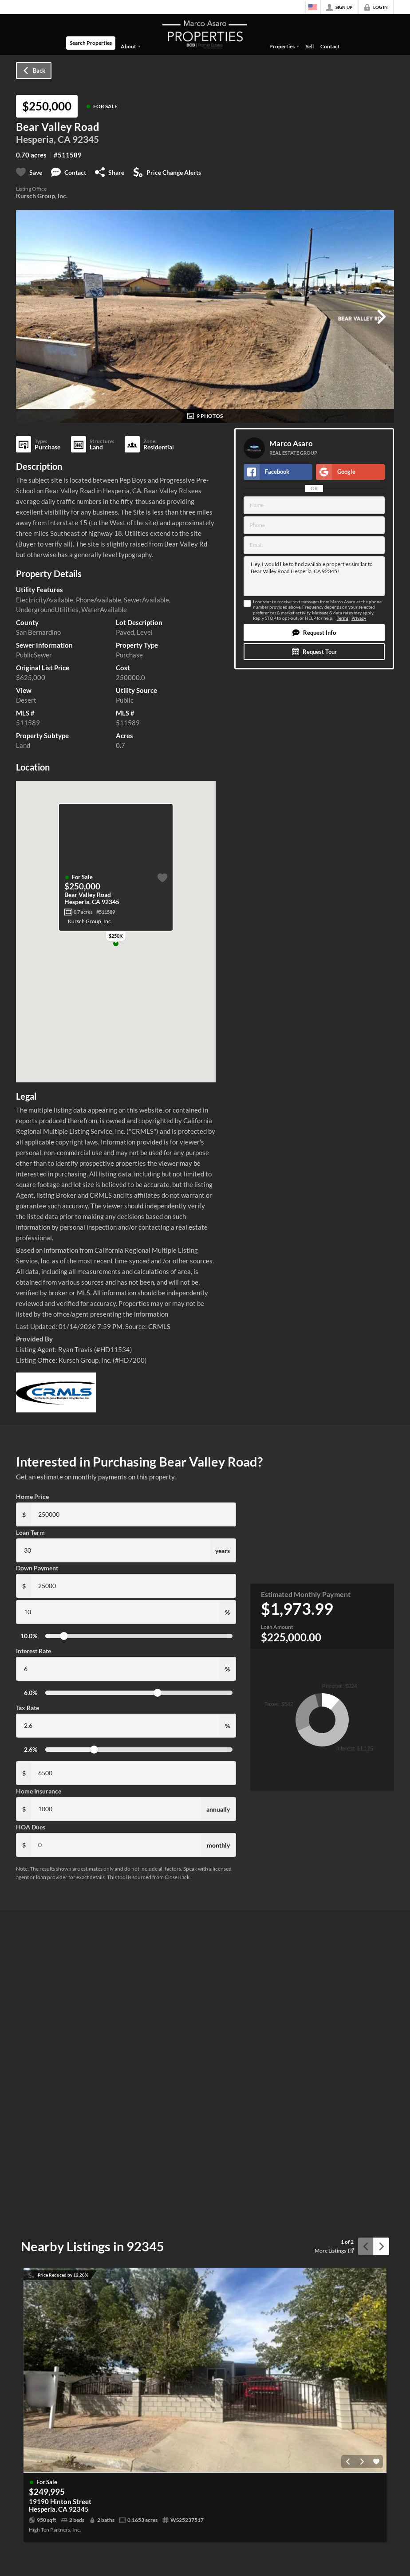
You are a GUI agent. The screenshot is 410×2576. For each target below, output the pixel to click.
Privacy (358, 618)
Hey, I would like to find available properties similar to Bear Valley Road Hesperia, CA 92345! (314, 576)
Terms (342, 618)
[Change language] (313, 7)
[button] (314, 632)
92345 (85, 139)
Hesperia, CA (43, 139)
